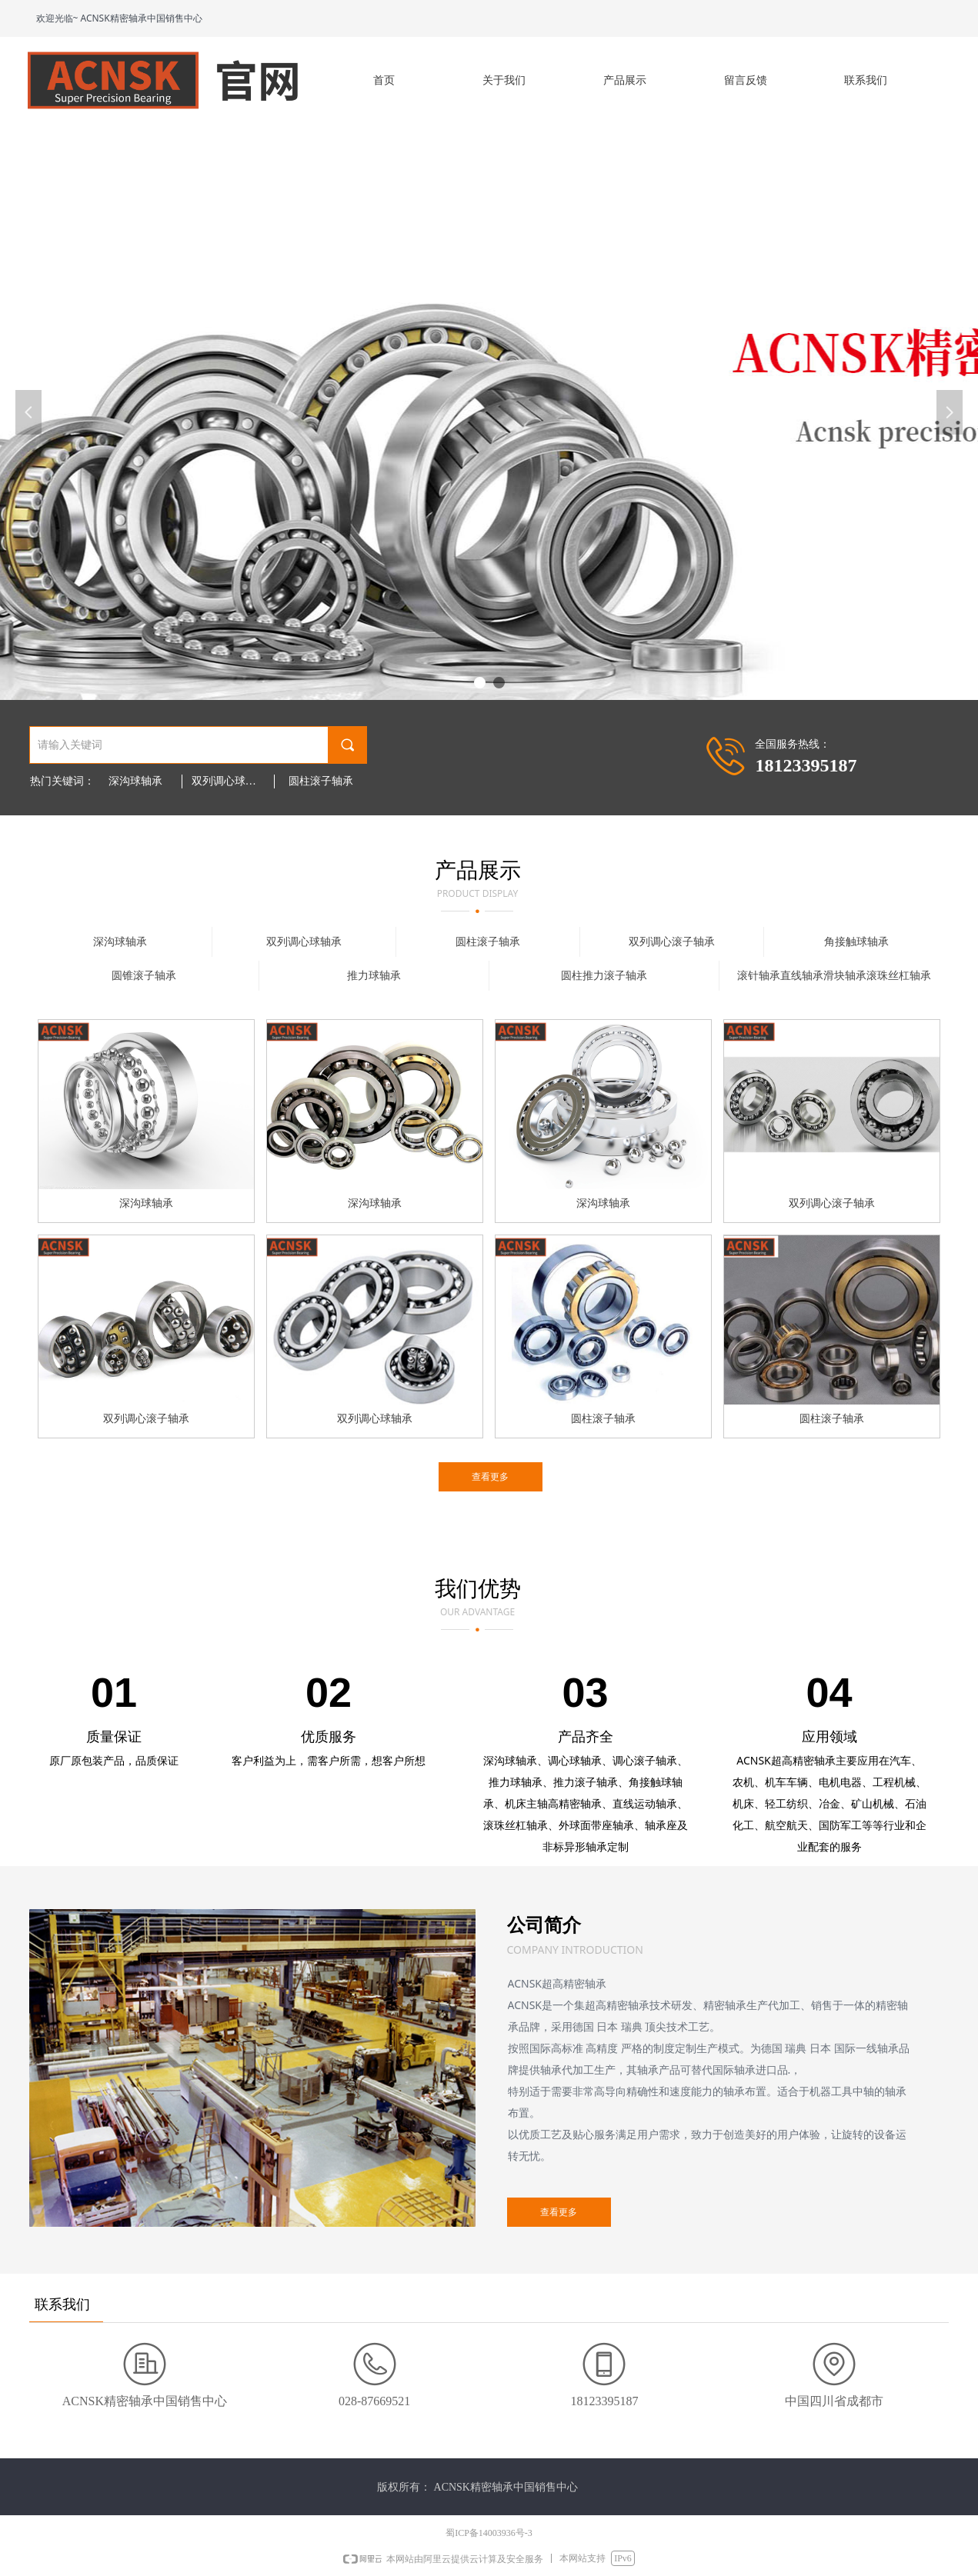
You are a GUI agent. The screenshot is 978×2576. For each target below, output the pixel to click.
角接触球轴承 (856, 942)
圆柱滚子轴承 (321, 781)
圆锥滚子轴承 (144, 975)
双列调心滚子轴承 (672, 942)
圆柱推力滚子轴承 (604, 975)
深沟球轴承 (135, 781)
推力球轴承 (374, 975)
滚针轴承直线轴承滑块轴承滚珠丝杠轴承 (834, 975)
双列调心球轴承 (229, 781)
